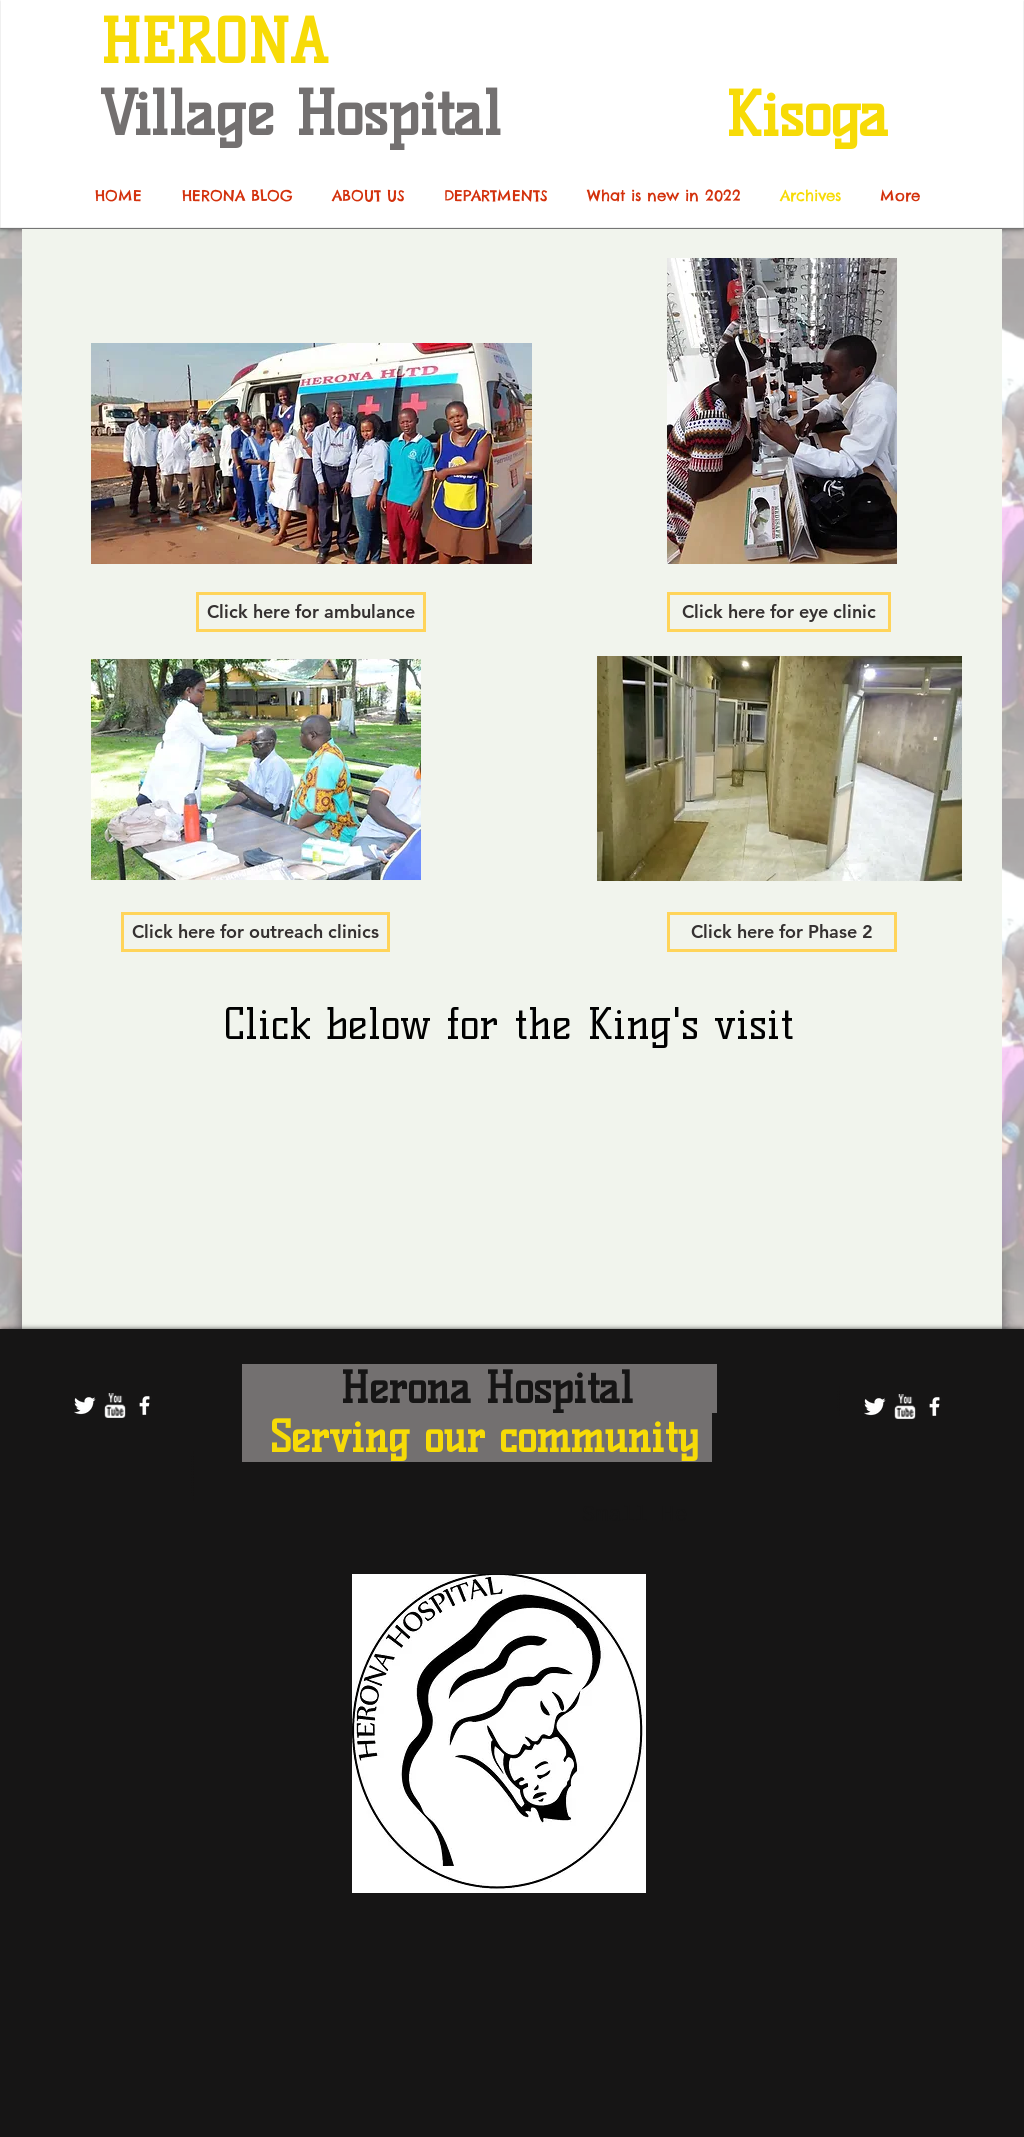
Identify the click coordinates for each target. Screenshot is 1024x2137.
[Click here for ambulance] (311, 612)
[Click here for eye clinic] (779, 612)
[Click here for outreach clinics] (255, 932)
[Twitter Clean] (84, 1405)
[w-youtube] (114, 1405)
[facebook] (144, 1405)
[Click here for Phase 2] (782, 932)
